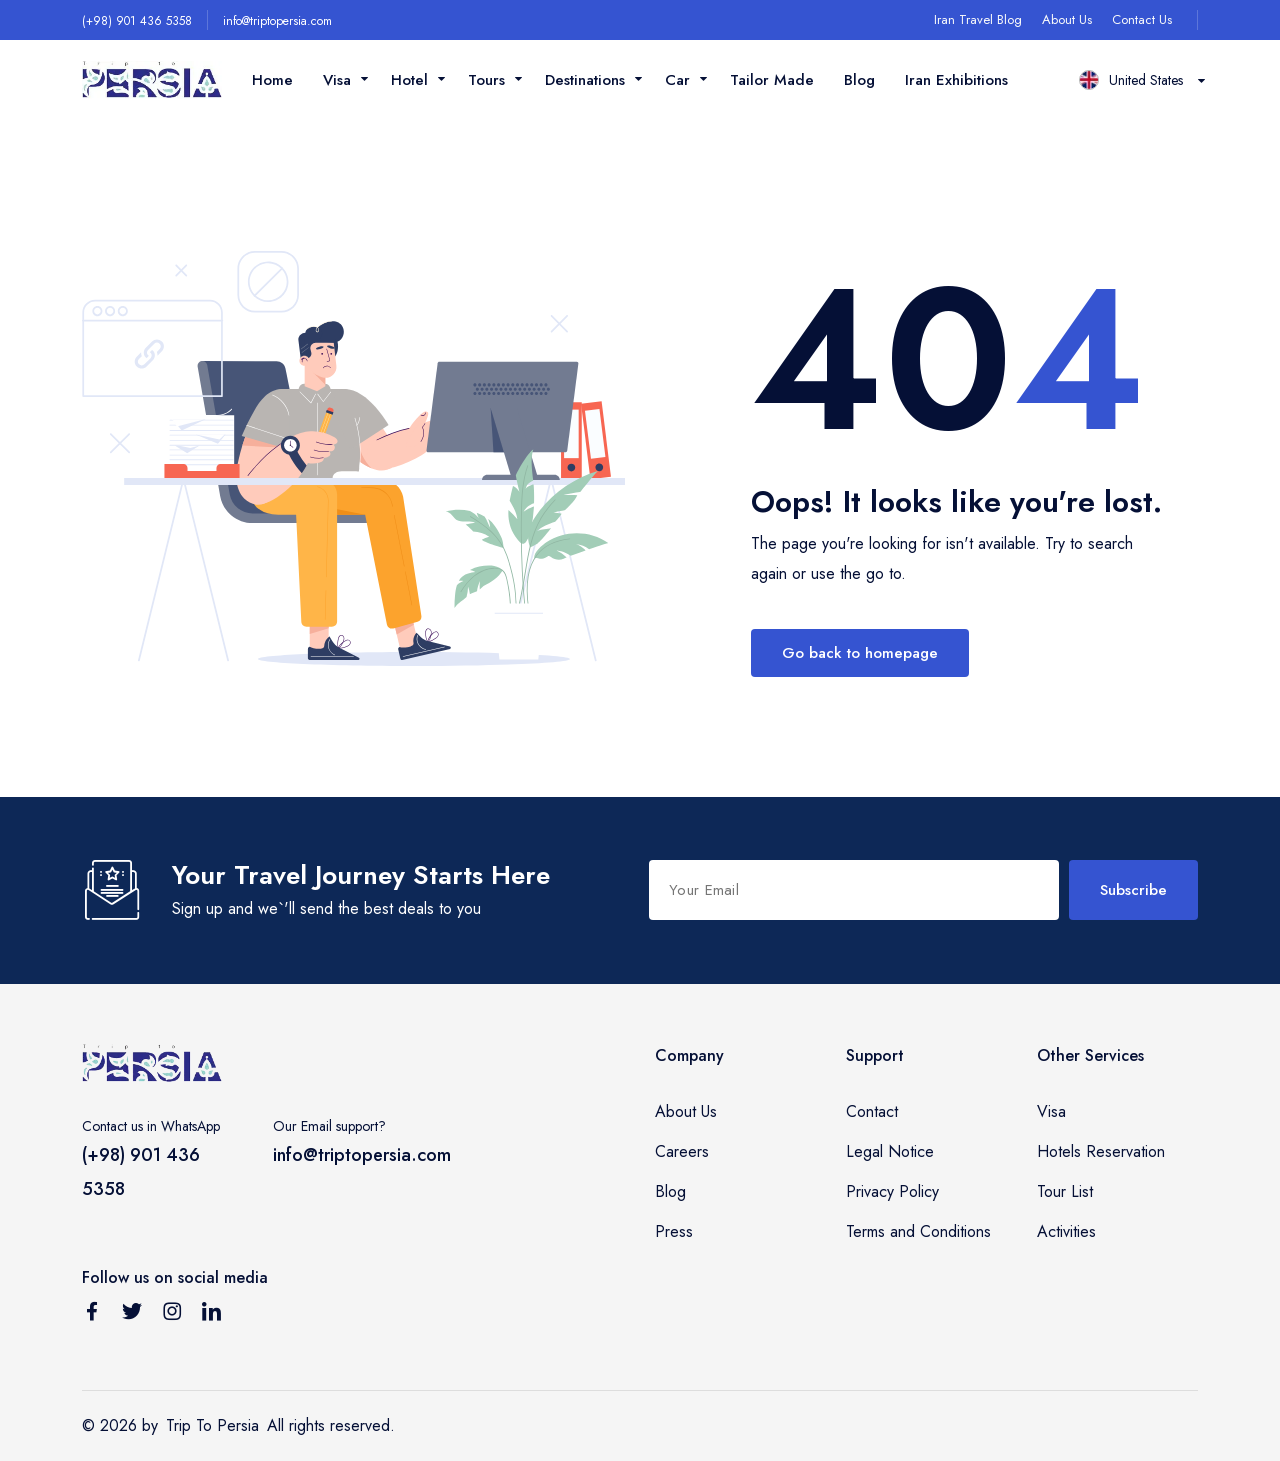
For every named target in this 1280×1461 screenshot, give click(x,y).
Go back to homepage (860, 653)
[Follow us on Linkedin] (212, 1315)
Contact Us (1142, 19)
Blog (859, 80)
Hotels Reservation (1101, 1151)
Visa (1051, 1111)
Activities (1066, 1231)
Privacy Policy (892, 1191)
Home (272, 80)
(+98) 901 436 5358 (137, 21)
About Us (1067, 19)
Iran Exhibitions (956, 80)
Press (674, 1231)
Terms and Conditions (918, 1231)
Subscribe (1133, 890)
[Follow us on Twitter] (132, 1315)
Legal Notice (890, 1151)
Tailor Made (772, 80)
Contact (872, 1111)
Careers (682, 1151)
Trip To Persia (212, 1425)
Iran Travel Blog (978, 19)
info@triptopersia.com (277, 21)
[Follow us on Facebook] (92, 1315)
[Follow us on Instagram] (172, 1315)
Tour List (1065, 1191)
